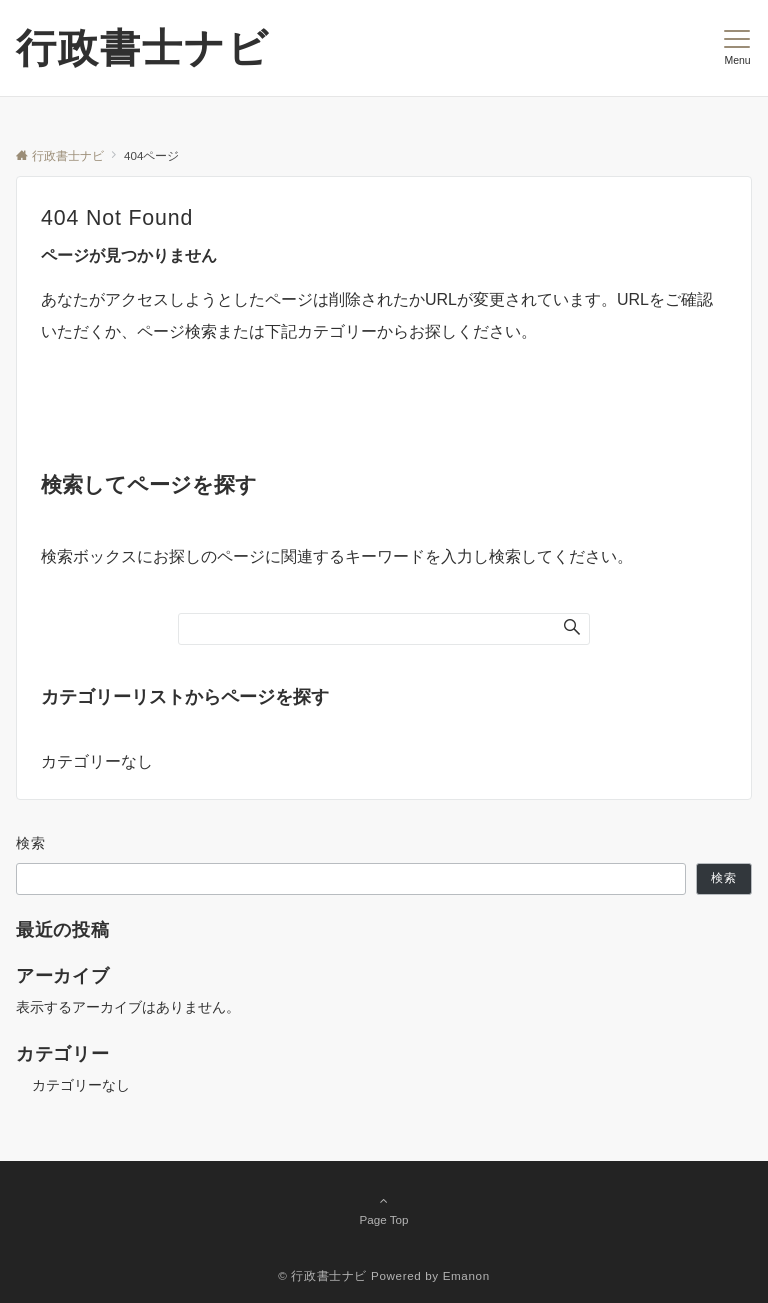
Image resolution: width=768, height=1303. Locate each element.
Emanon (466, 1275)
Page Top (384, 1210)
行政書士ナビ (143, 48)
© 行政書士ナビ (322, 1275)
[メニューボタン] (737, 48)
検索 (31, 843)
